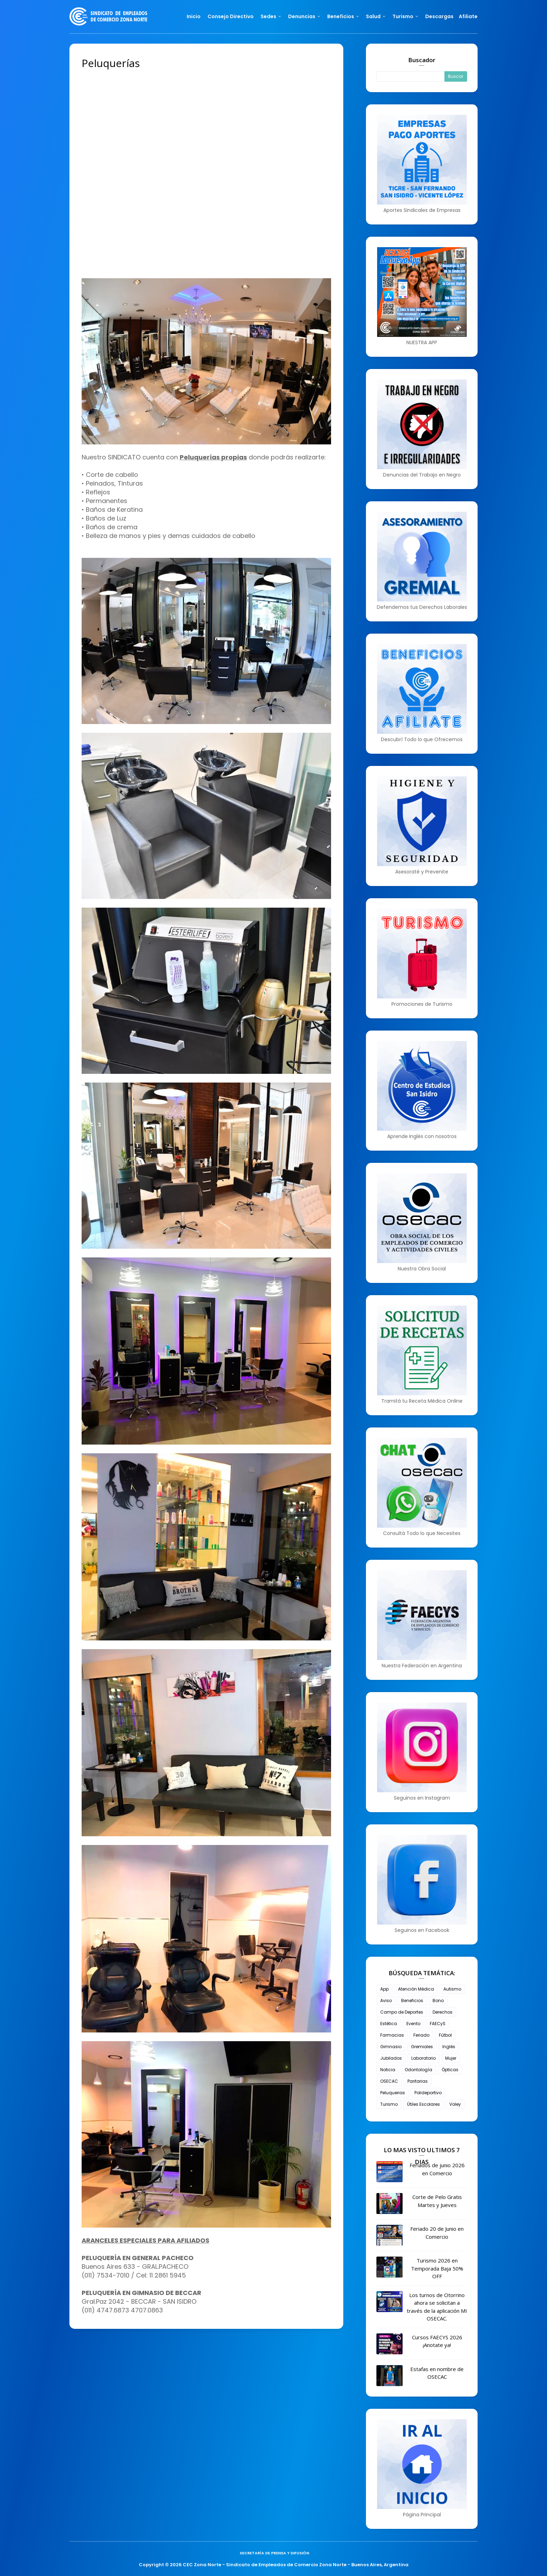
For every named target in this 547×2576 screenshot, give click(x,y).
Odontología (418, 2070)
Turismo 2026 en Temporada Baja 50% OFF (437, 2268)
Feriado (421, 2035)
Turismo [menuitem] (402, 16)
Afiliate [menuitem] (468, 16)
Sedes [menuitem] (268, 16)
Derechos (442, 2012)
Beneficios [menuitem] (340, 16)
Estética (388, 2024)
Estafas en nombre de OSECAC (437, 2373)
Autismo (452, 1989)
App (384, 1989)
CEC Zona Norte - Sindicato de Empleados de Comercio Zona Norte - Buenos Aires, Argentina (296, 2564)
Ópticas (450, 2070)
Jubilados (391, 2058)
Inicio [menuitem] (194, 16)
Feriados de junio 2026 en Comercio (437, 2169)
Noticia (387, 2070)
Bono (438, 2000)
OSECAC (389, 2081)
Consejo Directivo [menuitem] (231, 16)
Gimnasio (391, 2047)
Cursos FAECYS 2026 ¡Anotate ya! (437, 2341)
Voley (455, 2104)
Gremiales (422, 2047)
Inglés (448, 2047)
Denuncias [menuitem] (301, 16)
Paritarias (417, 2081)
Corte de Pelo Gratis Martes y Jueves (437, 2200)
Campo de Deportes (401, 2012)
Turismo (389, 2104)
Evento (413, 2024)
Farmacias (392, 2035)
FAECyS (437, 2024)
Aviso (386, 2000)
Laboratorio (423, 2058)
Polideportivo (428, 2093)
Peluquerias (392, 2093)
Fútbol (445, 2035)
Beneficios (412, 2000)
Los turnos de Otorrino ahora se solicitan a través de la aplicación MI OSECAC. (437, 2306)
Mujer (450, 2058)
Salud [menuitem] (373, 16)
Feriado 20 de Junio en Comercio (437, 2232)
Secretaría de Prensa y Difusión (274, 2553)
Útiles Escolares (423, 2104)
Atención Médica (416, 1989)
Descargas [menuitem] (439, 16)
